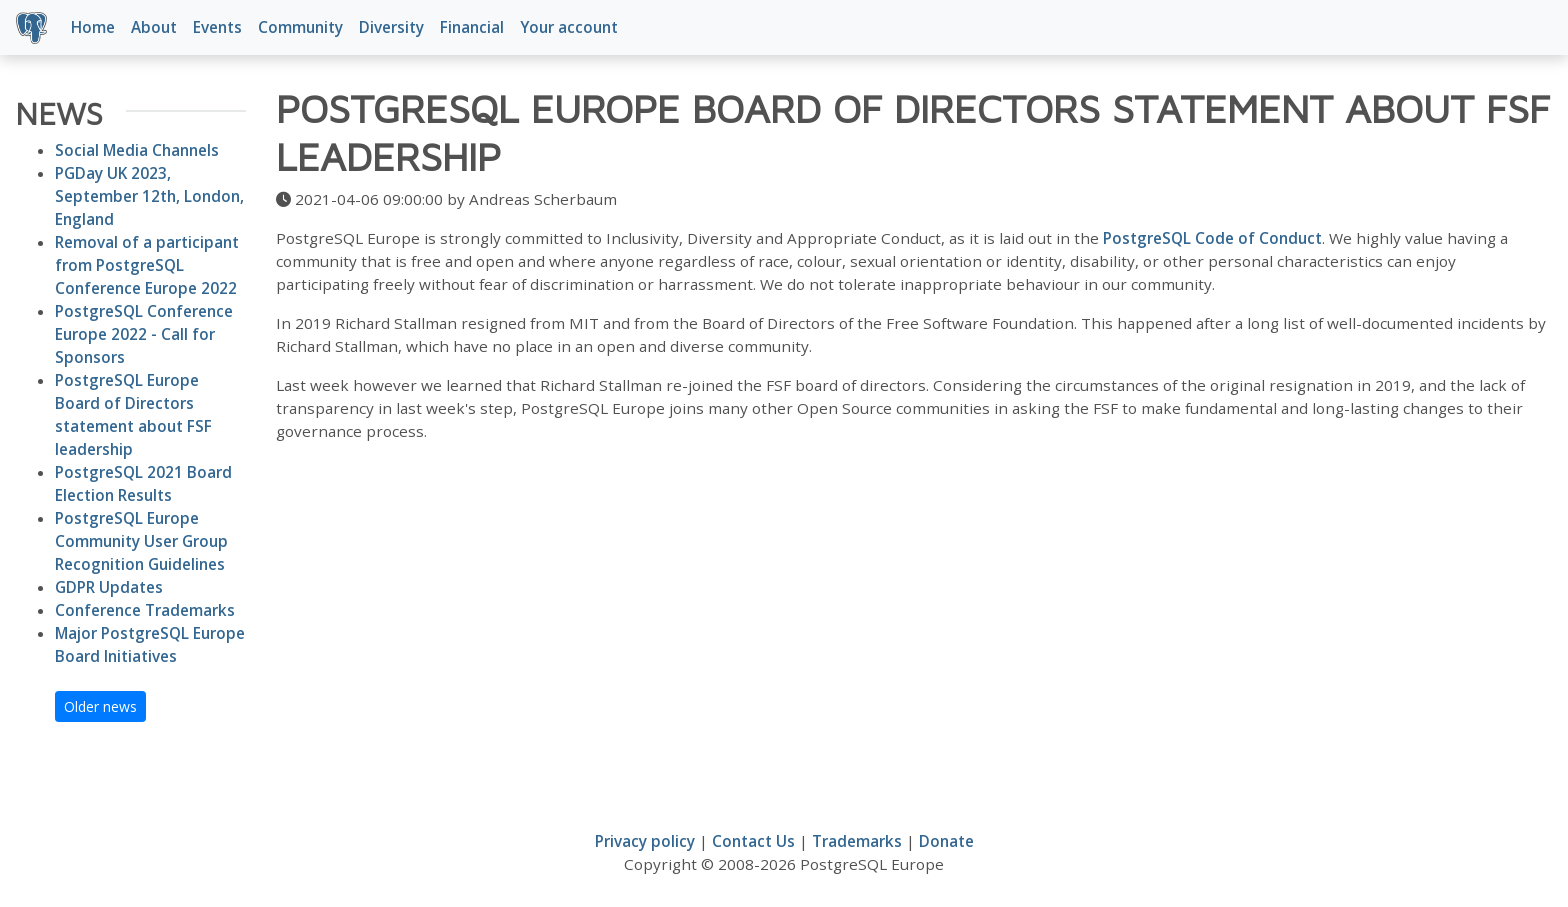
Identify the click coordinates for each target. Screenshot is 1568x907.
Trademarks (857, 841)
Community (300, 27)
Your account (569, 27)
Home (93, 27)
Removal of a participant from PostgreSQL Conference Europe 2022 (147, 265)
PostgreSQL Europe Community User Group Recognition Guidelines (141, 541)
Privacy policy (645, 841)
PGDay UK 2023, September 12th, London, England (149, 196)
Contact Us (753, 841)
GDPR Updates (109, 587)
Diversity (391, 27)
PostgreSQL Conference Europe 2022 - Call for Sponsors (144, 334)
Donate (946, 841)
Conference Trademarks (145, 610)
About (154, 27)
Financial (472, 27)
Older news (100, 706)
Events (217, 27)
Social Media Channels (137, 150)
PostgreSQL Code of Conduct (1212, 238)
